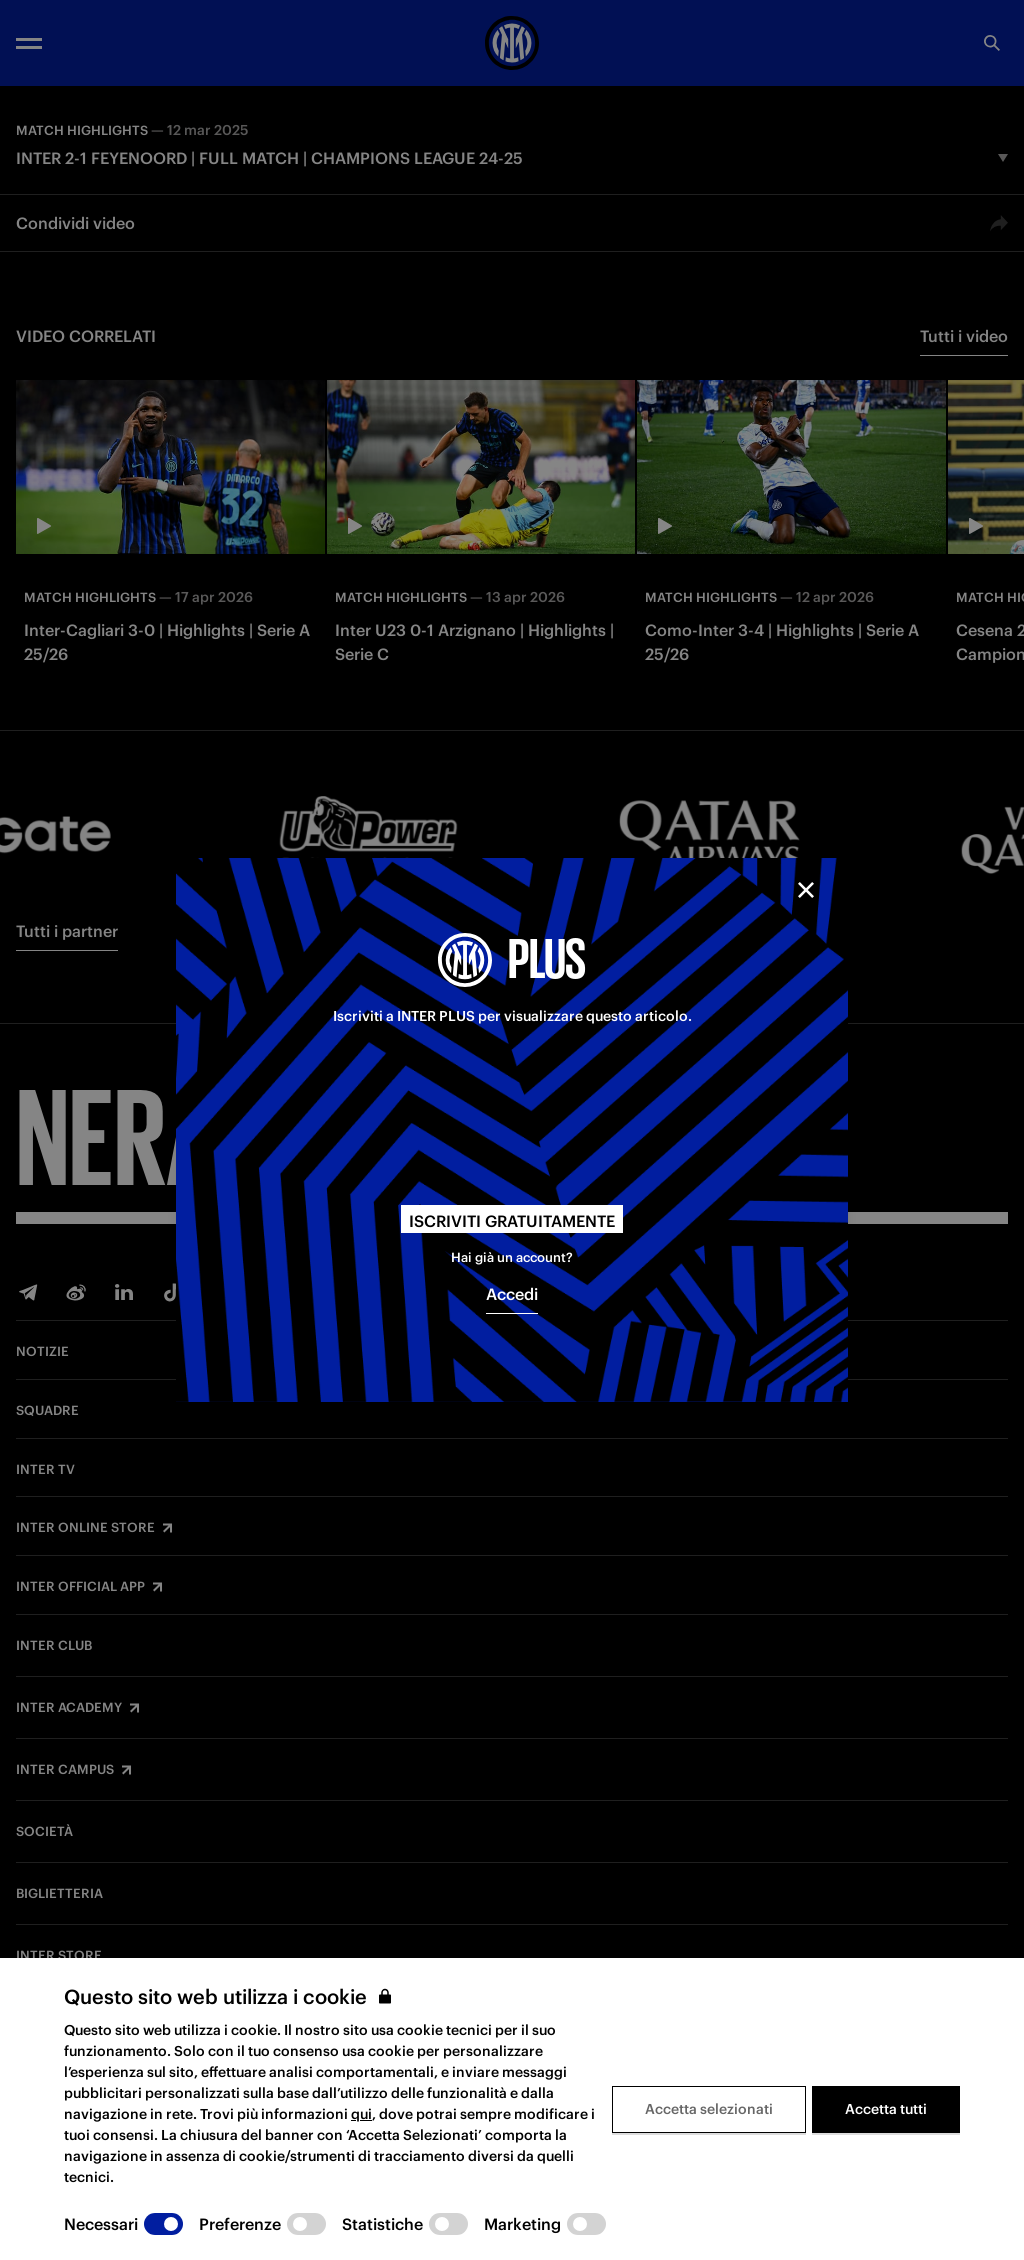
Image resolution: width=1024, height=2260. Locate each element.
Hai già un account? (512, 1257)
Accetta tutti (886, 2109)
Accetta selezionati (709, 2109)
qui (361, 2114)
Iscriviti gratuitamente (512, 1221)
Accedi (512, 1294)
